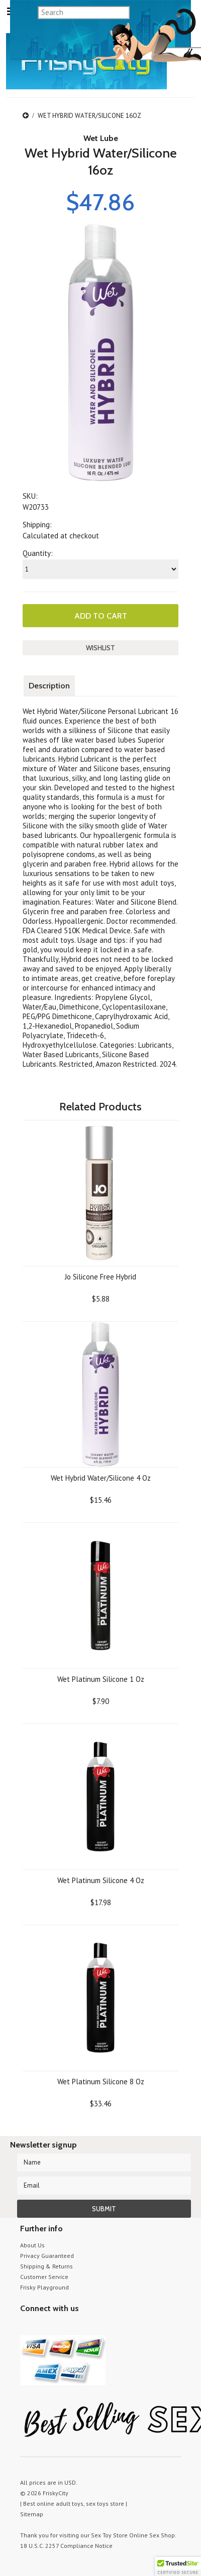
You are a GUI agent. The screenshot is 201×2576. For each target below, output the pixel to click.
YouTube (44, 2327)
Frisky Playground (44, 2287)
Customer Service (44, 2276)
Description (49, 685)
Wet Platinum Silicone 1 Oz (100, 1679)
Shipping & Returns (46, 2266)
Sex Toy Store (109, 2535)
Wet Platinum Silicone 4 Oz (100, 1880)
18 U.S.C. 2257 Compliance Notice (66, 2545)
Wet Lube (100, 138)
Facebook (79, 2327)
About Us (32, 2245)
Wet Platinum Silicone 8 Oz (100, 2081)
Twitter (26, 2327)
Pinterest (61, 2327)
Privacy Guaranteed (47, 2255)
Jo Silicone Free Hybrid (100, 1276)
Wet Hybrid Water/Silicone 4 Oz (101, 1478)
